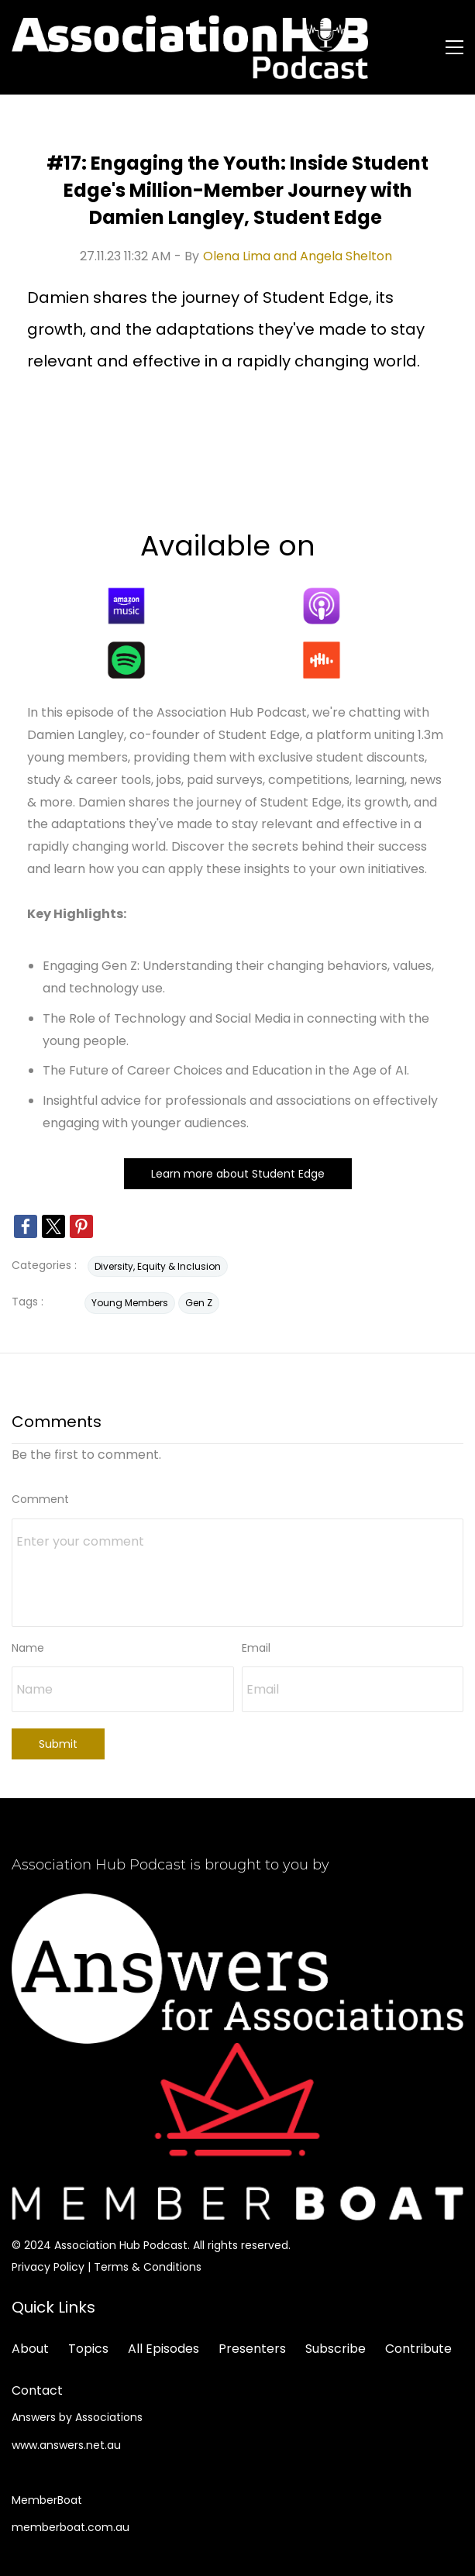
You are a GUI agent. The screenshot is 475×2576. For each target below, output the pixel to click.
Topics (88, 2349)
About (30, 2349)
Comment (40, 1499)
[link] (25, 1226)
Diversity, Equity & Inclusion (158, 1266)
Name (28, 1648)
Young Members (129, 1302)
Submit (58, 1744)
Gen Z (198, 1302)
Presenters (252, 2349)
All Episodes (163, 2349)
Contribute (418, 2349)
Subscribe (335, 2349)
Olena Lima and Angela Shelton (297, 256)
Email (256, 1648)
